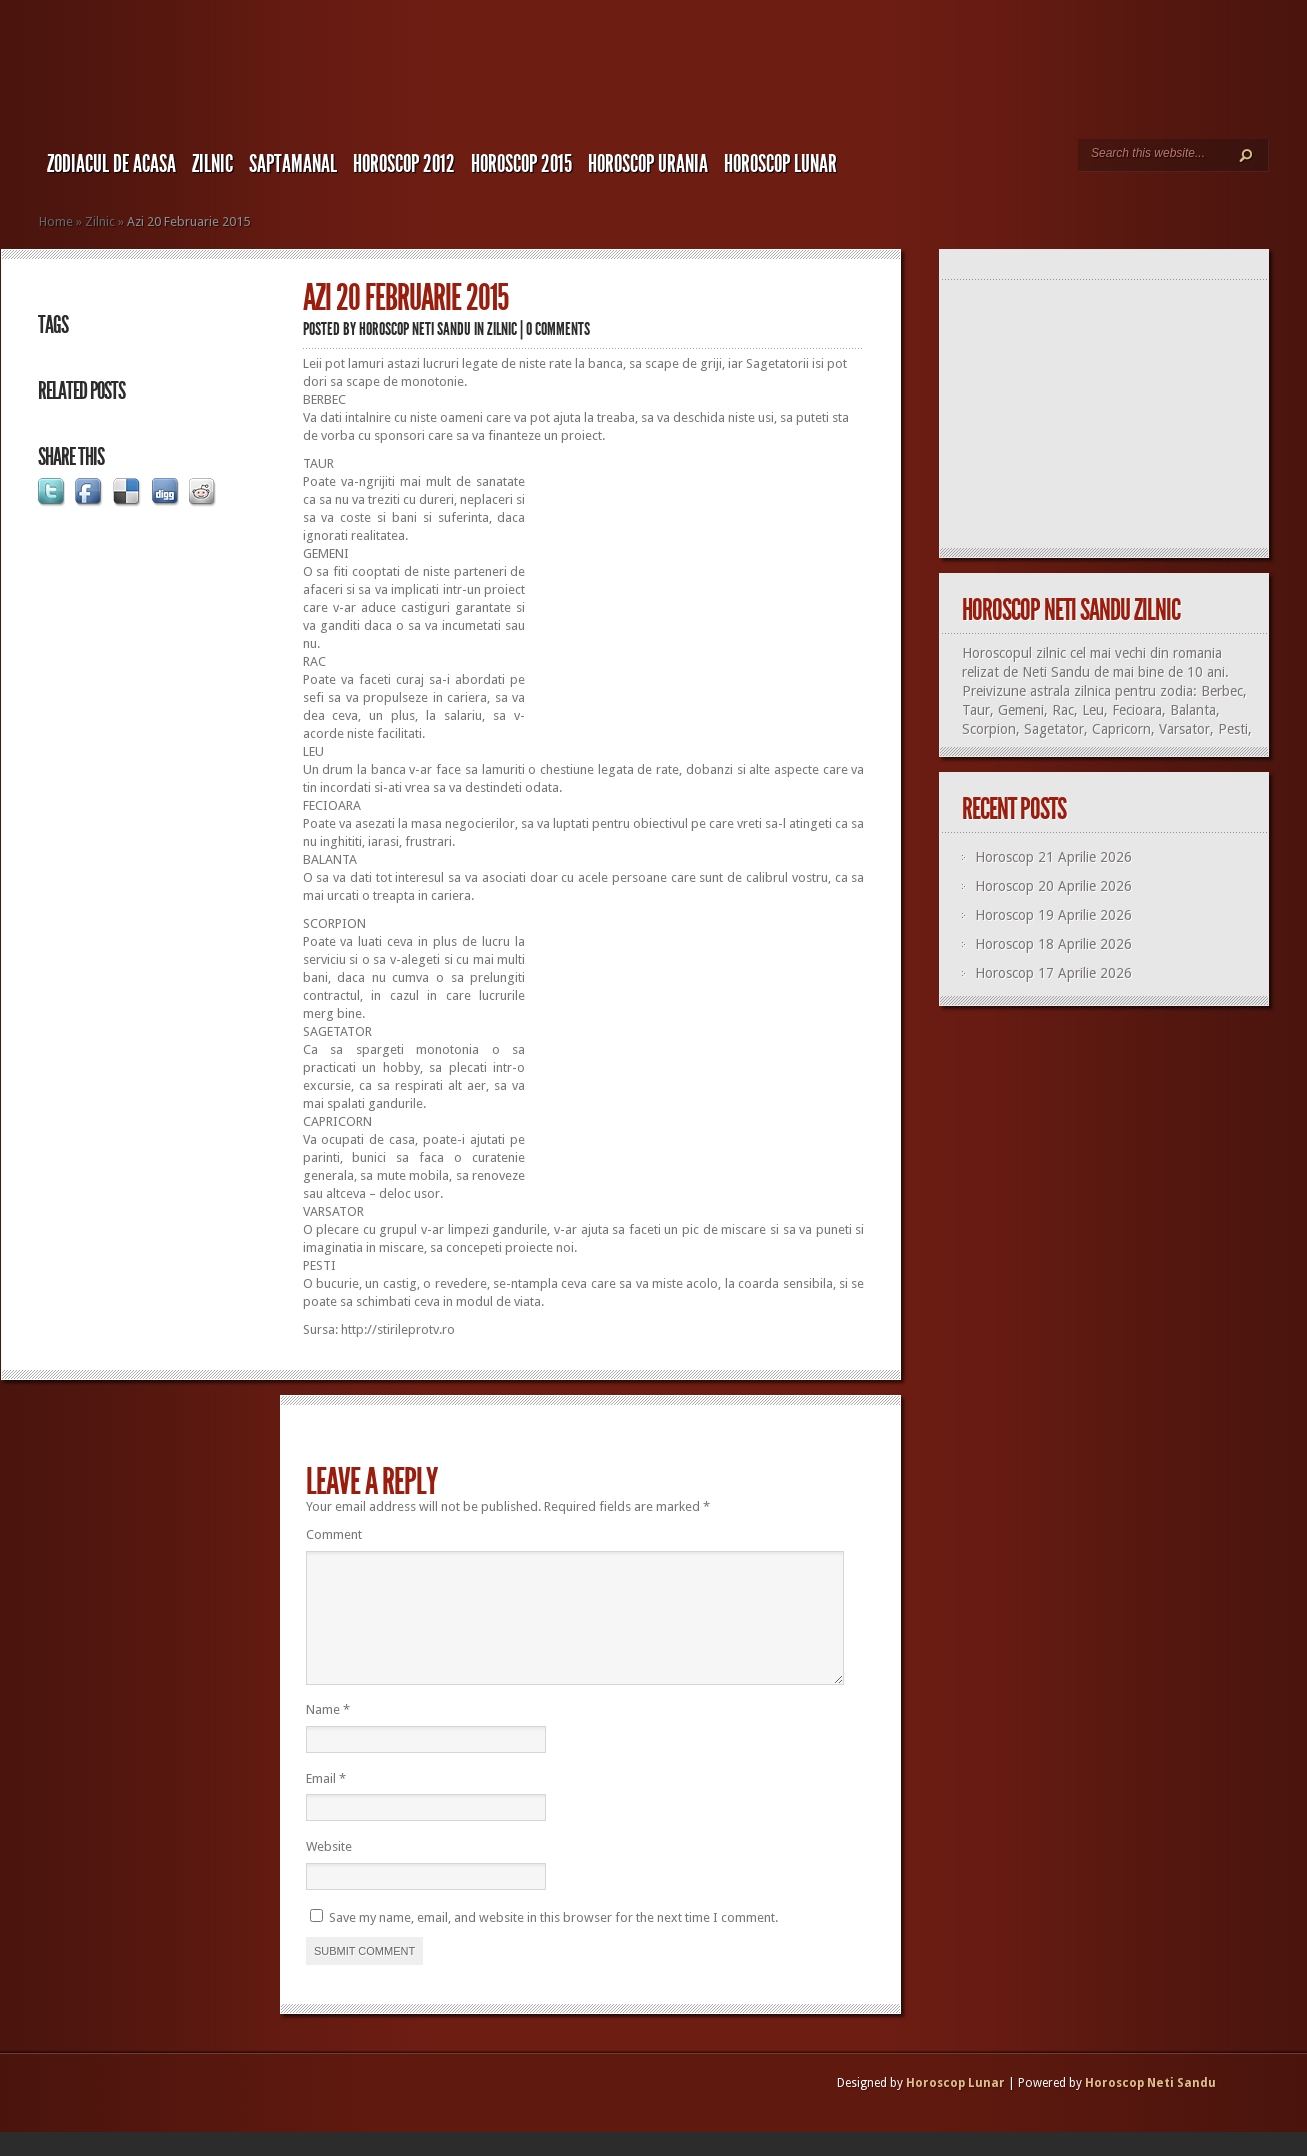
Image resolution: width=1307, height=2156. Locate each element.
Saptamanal (293, 164)
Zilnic (212, 164)
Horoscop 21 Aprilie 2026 (1053, 857)
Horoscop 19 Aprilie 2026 (1053, 915)
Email (326, 1802)
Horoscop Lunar (955, 2107)
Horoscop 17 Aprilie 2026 (1053, 973)
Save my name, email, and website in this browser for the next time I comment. (553, 1941)
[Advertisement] (696, 595)
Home (56, 221)
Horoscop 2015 (521, 164)
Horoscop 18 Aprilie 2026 (1053, 944)
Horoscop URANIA (648, 164)
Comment (334, 1534)
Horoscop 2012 (404, 164)
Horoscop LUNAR (780, 164)
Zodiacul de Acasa (111, 164)
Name (328, 1733)
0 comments (558, 329)
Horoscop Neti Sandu (415, 329)
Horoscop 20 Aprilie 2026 (1053, 886)
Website (329, 1870)
